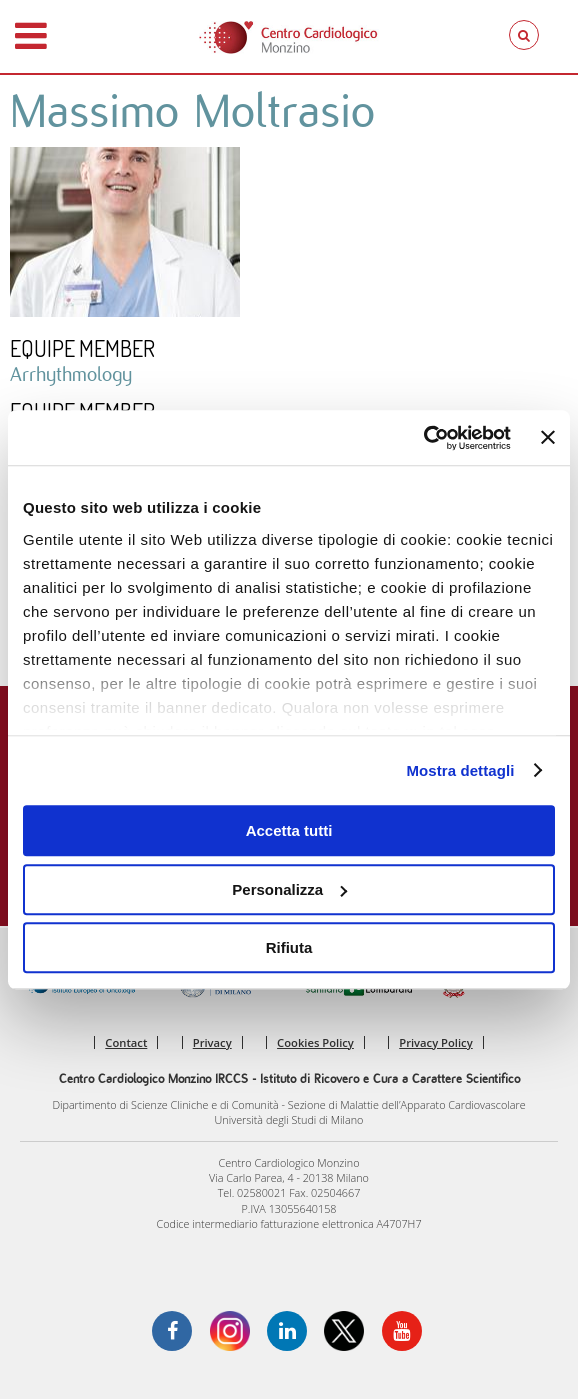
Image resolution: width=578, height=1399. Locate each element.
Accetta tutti (289, 830)
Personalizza (289, 889)
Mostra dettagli (460, 770)
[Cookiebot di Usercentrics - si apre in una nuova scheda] (423, 438)
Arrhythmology (71, 374)
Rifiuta (289, 947)
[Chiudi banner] (548, 438)
